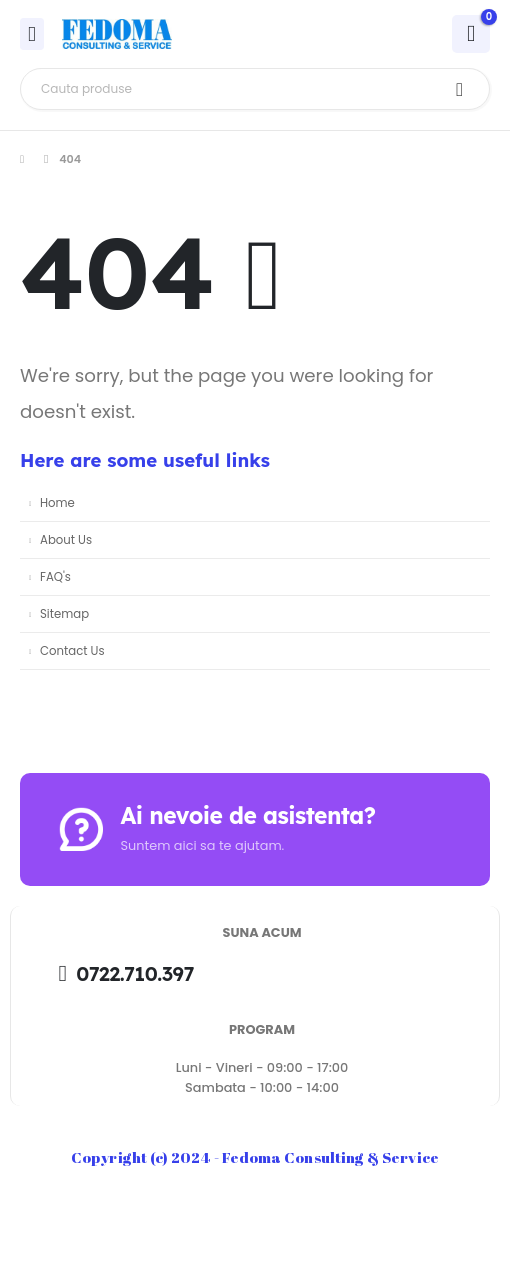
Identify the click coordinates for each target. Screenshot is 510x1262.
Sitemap (64, 614)
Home (57, 503)
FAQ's (55, 577)
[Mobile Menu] (32, 34)
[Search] (459, 89)
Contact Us (72, 651)
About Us (66, 540)
